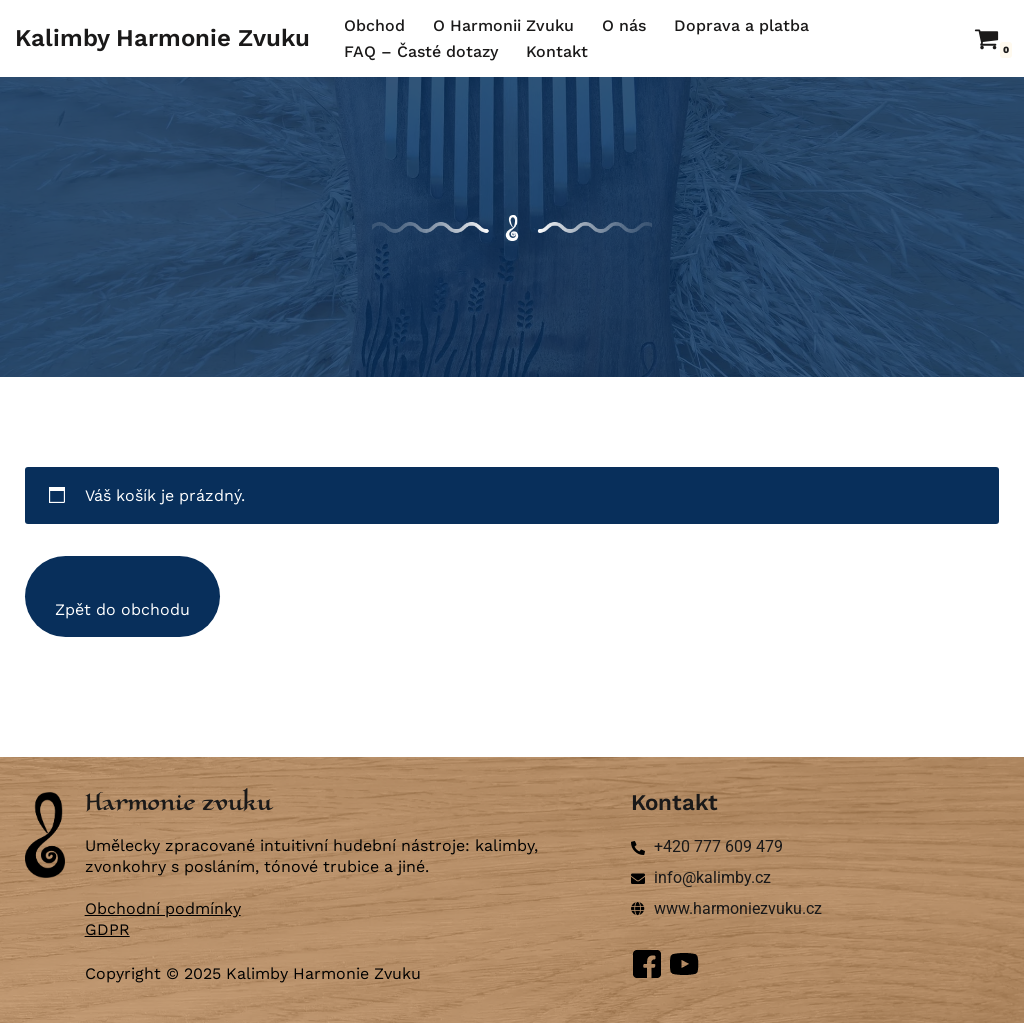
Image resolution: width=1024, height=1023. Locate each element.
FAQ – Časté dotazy (421, 51)
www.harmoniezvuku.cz (738, 908)
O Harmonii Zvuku (503, 25)
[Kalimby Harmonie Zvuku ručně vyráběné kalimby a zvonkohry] (162, 38)
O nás (624, 25)
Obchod (374, 25)
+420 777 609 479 (718, 846)
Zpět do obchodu (122, 609)
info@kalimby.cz (712, 877)
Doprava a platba (741, 25)
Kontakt (557, 51)
